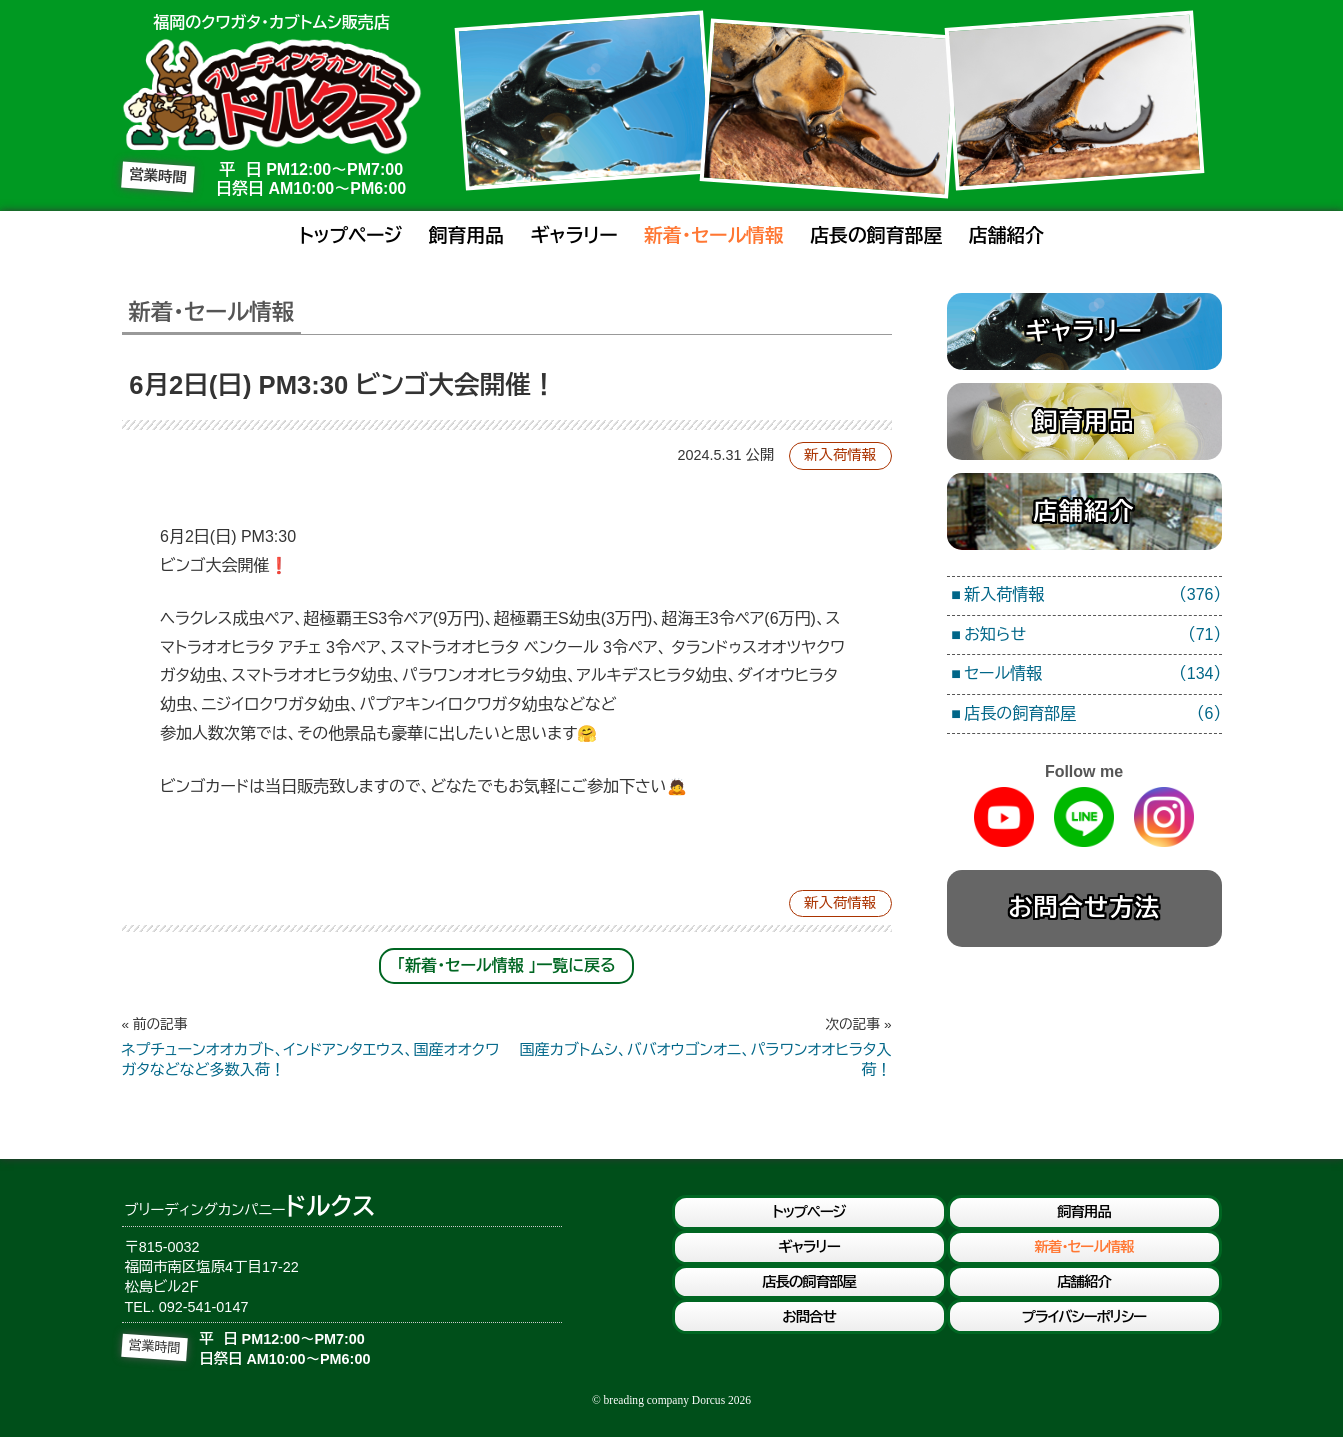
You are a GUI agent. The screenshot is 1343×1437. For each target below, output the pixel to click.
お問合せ (808, 1317)
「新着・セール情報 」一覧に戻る (506, 965)
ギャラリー (574, 235)
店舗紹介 (1006, 235)
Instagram (1164, 817)
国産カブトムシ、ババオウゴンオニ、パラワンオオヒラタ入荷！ (699, 1047)
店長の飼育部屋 (876, 235)
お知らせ (1092, 635)
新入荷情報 (840, 455)
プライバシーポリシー (1084, 1317)
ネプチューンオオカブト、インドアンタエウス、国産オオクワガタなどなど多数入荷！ (314, 1047)
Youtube (1004, 817)
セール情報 (1092, 674)
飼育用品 (466, 235)
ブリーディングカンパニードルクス (272, 96)
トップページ (350, 235)
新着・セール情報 (714, 235)
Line (1084, 817)
